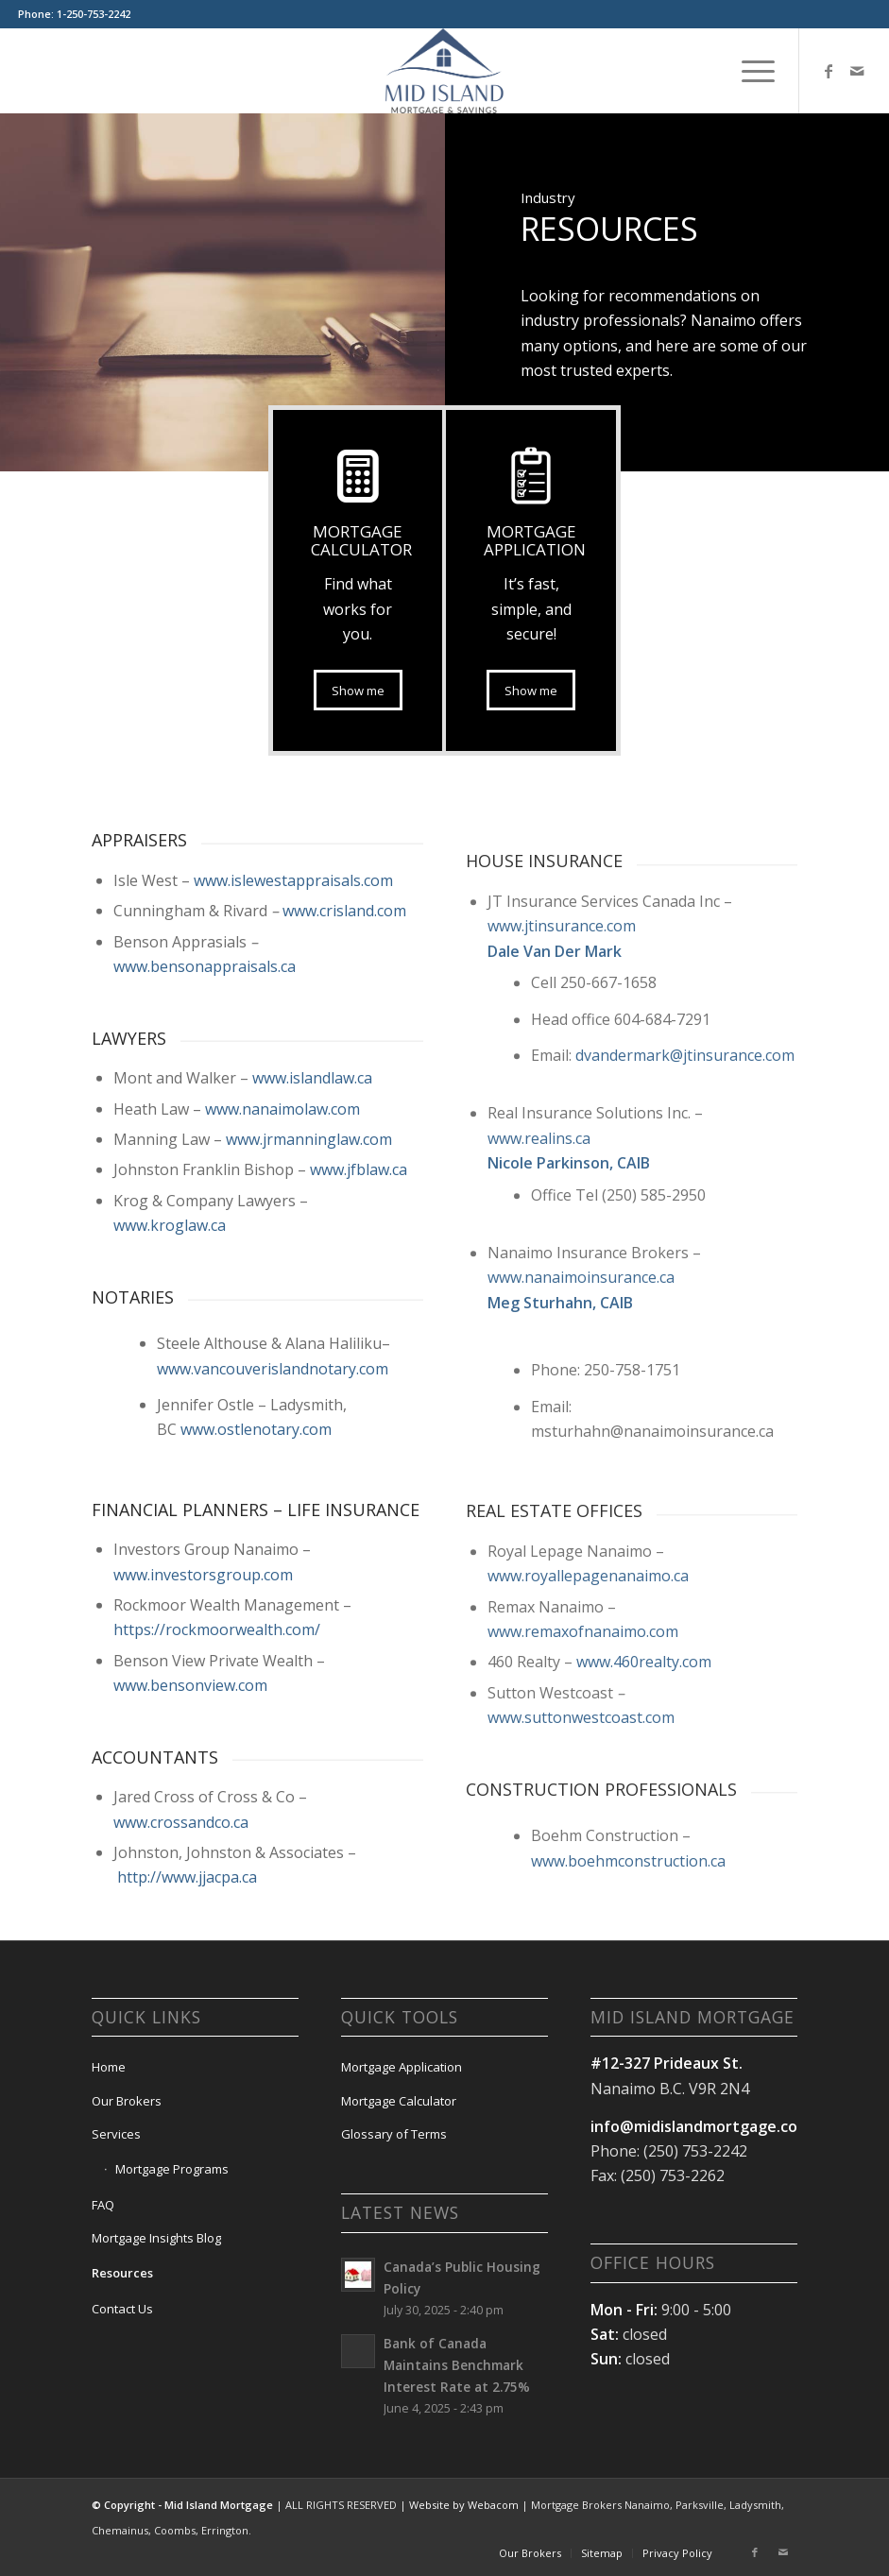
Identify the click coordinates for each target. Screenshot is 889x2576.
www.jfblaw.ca (358, 1349)
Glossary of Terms (394, 2133)
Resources (122, 2272)
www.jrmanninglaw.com (309, 1318)
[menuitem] (749, 70)
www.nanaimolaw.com (282, 1288)
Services (116, 2133)
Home (109, 2066)
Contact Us (122, 2308)
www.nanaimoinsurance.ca (581, 1586)
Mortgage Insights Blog (156, 2237)
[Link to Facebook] (828, 71)
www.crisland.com (344, 1090)
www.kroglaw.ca (169, 1404)
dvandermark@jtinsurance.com (685, 1364)
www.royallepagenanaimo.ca (588, 1884)
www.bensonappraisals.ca (204, 1145)
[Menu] (749, 70)
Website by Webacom (464, 2505)
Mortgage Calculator (398, 2100)
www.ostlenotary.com (256, 1608)
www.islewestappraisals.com (293, 1059)
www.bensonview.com (190, 1864)
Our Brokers (127, 2100)
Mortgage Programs (172, 2168)
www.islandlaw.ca (312, 1257)
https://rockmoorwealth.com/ (216, 1809)
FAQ (103, 2204)
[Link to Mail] (857, 71)
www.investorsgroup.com (203, 1754)
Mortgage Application (401, 2066)
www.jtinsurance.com (561, 1234)
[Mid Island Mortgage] (444, 70)
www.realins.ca (538, 1447)
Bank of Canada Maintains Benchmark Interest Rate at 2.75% (457, 2365)
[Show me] (531, 690)
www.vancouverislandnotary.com (272, 1547)
